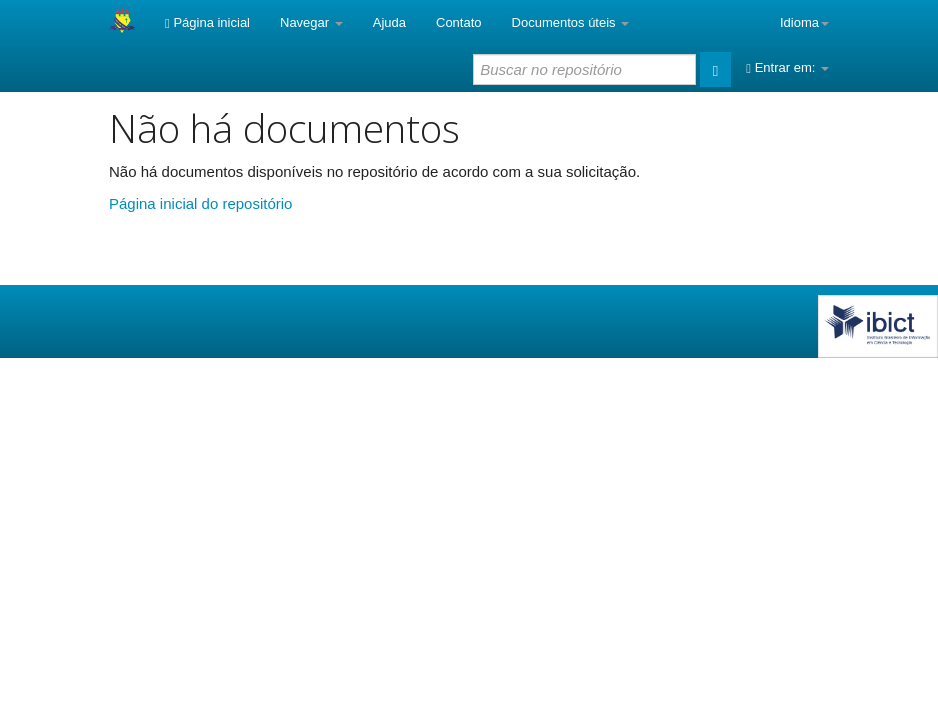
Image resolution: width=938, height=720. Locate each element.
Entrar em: (787, 67)
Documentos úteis (571, 22)
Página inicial (207, 22)
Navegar (311, 22)
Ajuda (389, 22)
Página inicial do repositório (200, 203)
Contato (459, 22)
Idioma (804, 22)
